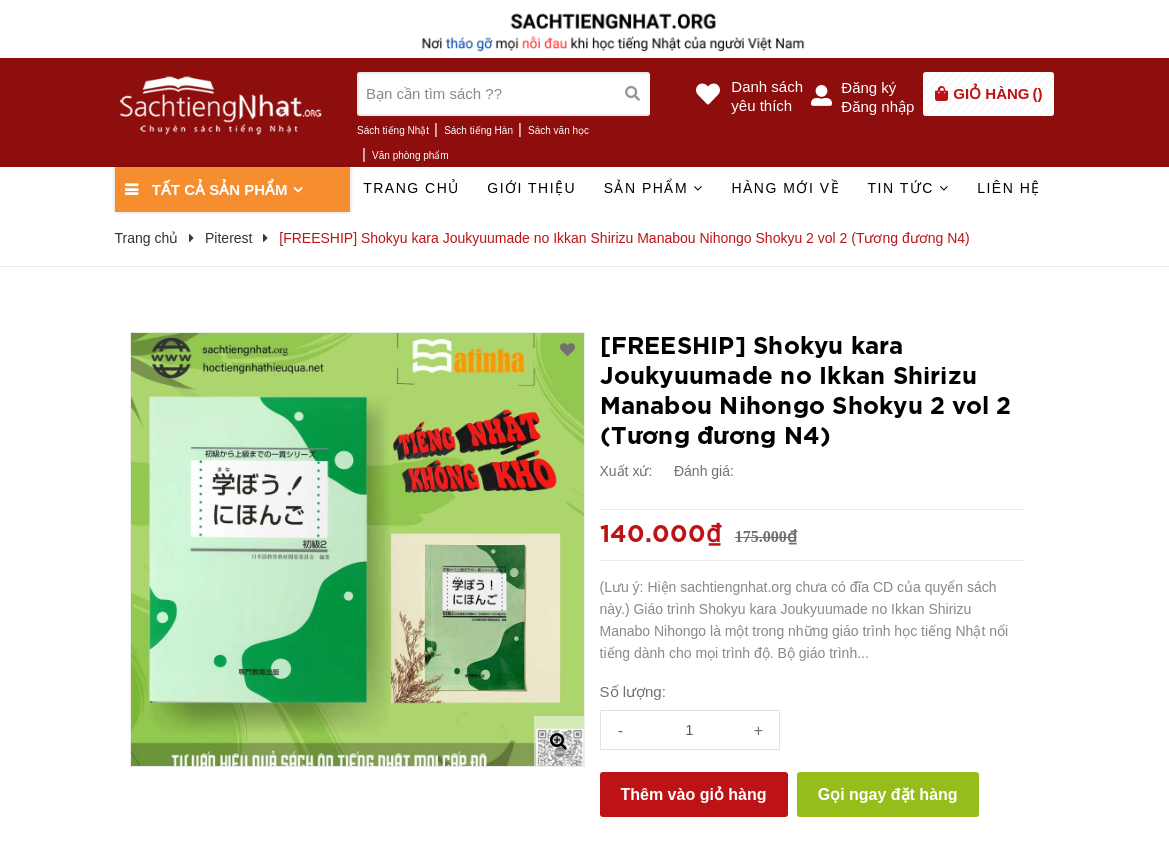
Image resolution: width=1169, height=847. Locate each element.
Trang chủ (411, 188)
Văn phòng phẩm (410, 155)
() (997, 93)
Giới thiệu (531, 188)
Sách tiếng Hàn (478, 130)
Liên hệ (1009, 188)
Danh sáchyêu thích (767, 96)
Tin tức (908, 188)
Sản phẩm (654, 188)
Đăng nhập (877, 106)
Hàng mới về (785, 188)
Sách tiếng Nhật (393, 130)
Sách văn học (558, 130)
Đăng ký (868, 87)
